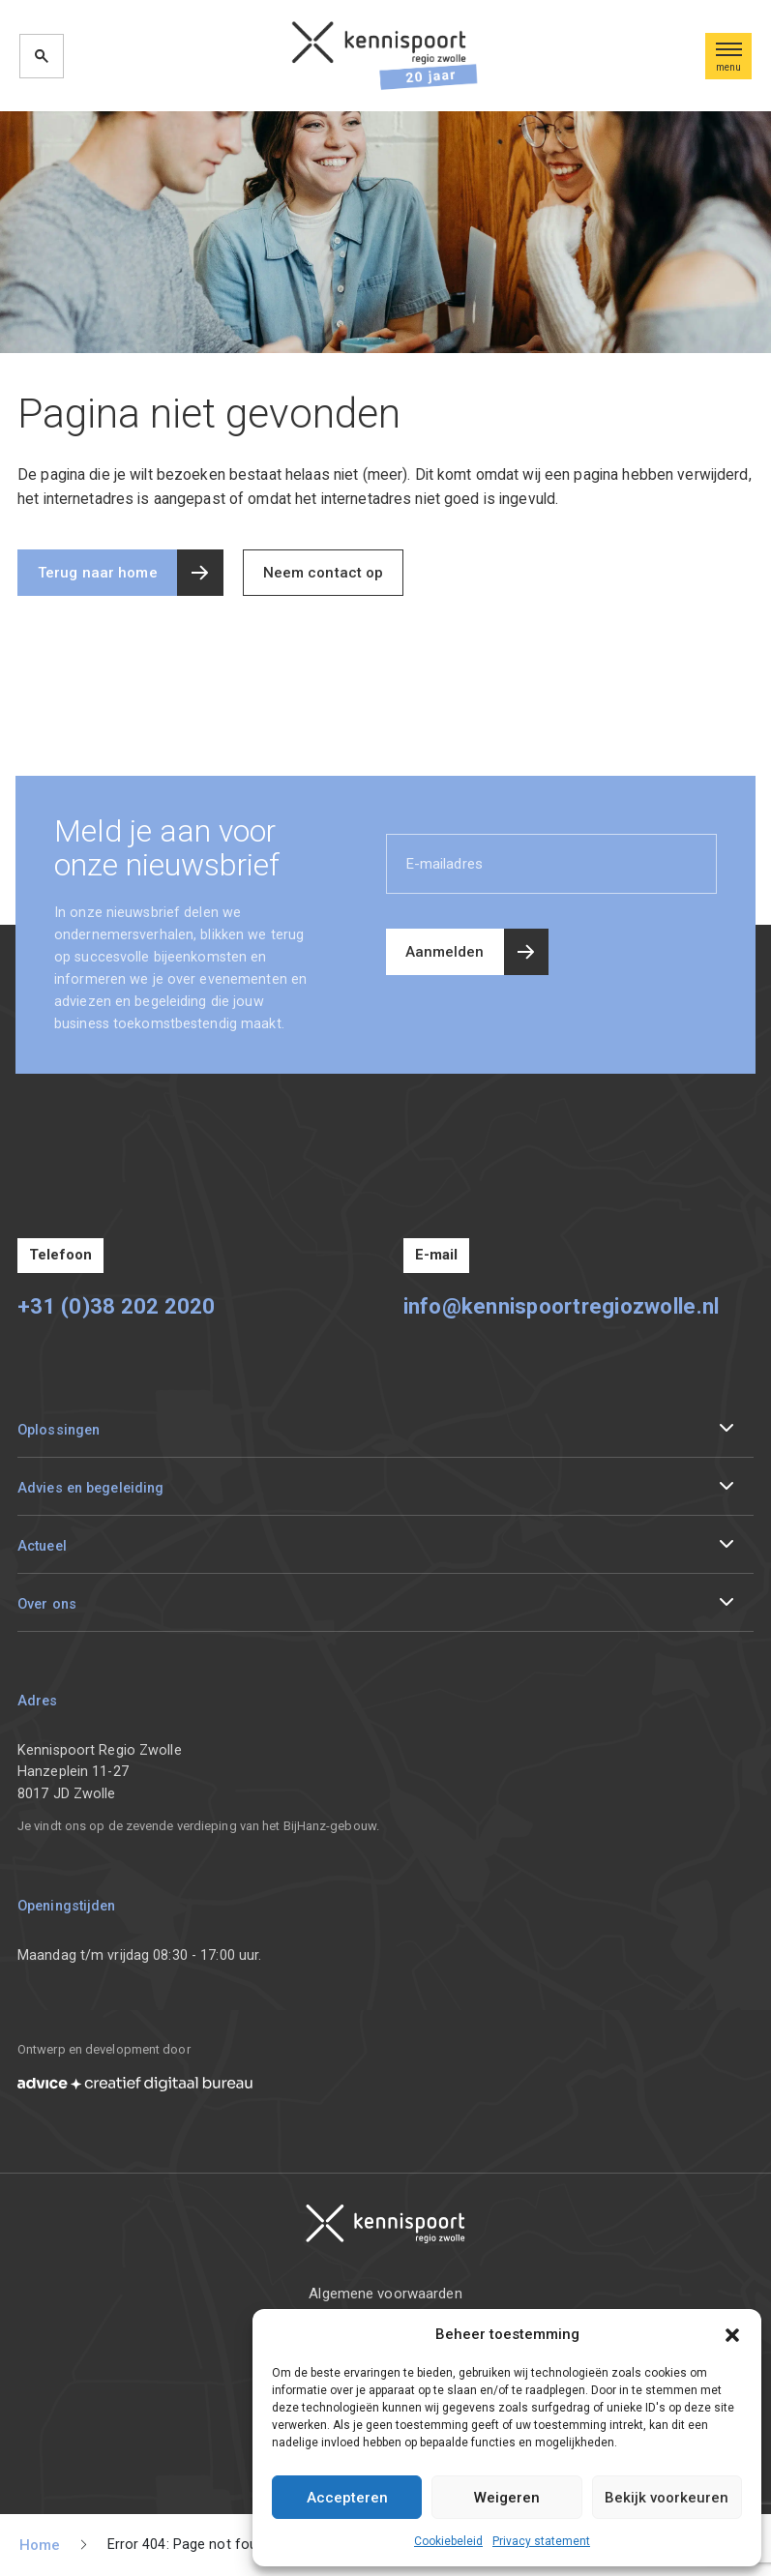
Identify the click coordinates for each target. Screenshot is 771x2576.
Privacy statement (541, 2541)
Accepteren (347, 2497)
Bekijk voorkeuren (666, 2497)
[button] (732, 2334)
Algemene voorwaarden (385, 2293)
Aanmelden (445, 952)
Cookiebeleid (448, 2541)
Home (39, 2545)
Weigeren (507, 2497)
